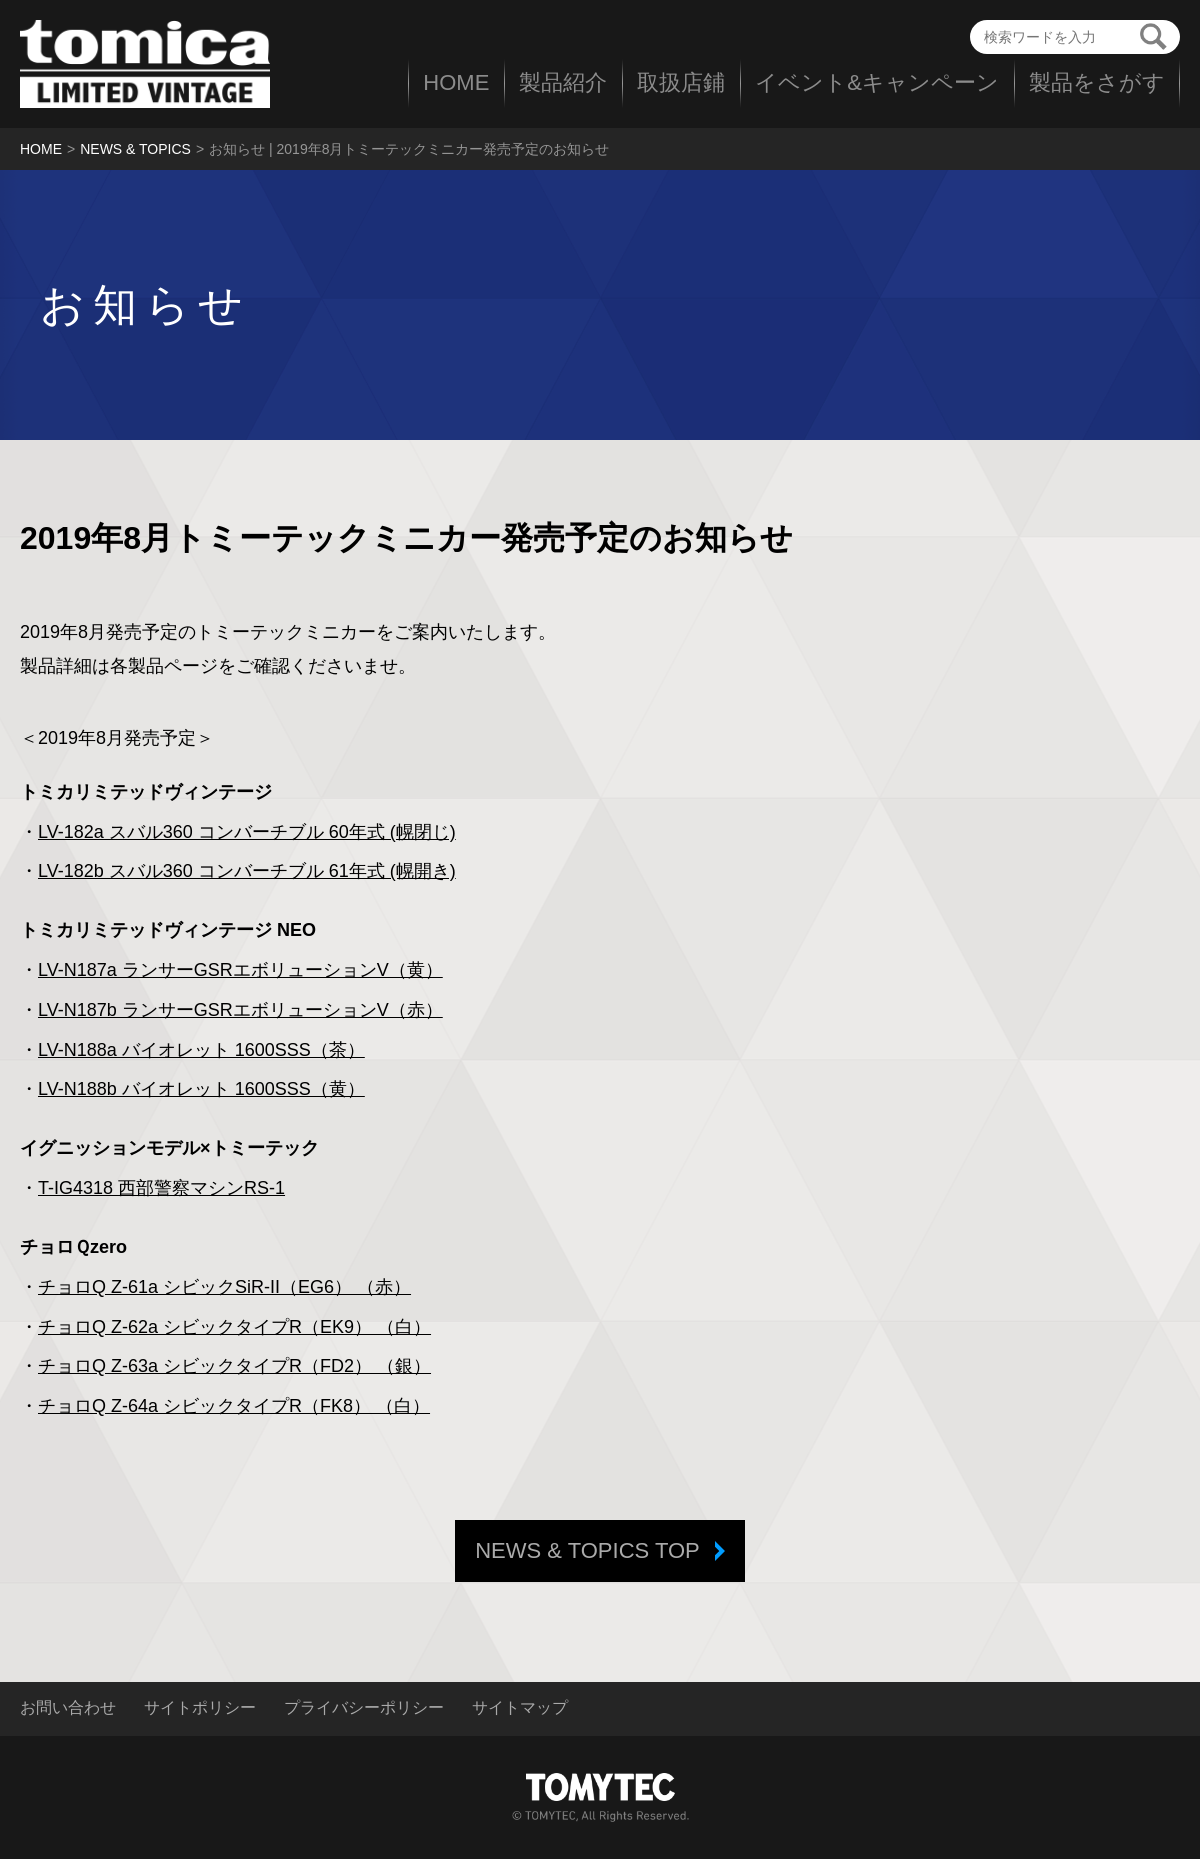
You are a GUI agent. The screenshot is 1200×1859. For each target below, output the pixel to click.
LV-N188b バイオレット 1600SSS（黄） (201, 1089)
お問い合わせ (68, 1708)
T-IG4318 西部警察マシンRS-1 (161, 1188)
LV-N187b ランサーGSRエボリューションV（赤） (240, 1010)
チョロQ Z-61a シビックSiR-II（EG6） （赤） (224, 1287)
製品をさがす (1097, 82)
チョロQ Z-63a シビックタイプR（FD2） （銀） (234, 1366)
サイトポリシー (200, 1708)
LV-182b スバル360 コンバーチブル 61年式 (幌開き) (247, 871)
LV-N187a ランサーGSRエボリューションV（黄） (240, 970)
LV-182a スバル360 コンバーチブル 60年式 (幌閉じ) (247, 832)
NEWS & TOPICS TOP (587, 1550)
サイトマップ (520, 1708)
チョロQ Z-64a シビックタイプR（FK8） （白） (234, 1406)
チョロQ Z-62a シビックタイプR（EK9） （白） (234, 1327)
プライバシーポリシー (364, 1708)
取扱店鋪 (681, 82)
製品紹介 (563, 82)
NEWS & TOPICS (135, 149)
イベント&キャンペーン (877, 82)
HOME (456, 82)
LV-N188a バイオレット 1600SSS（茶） (201, 1050)
